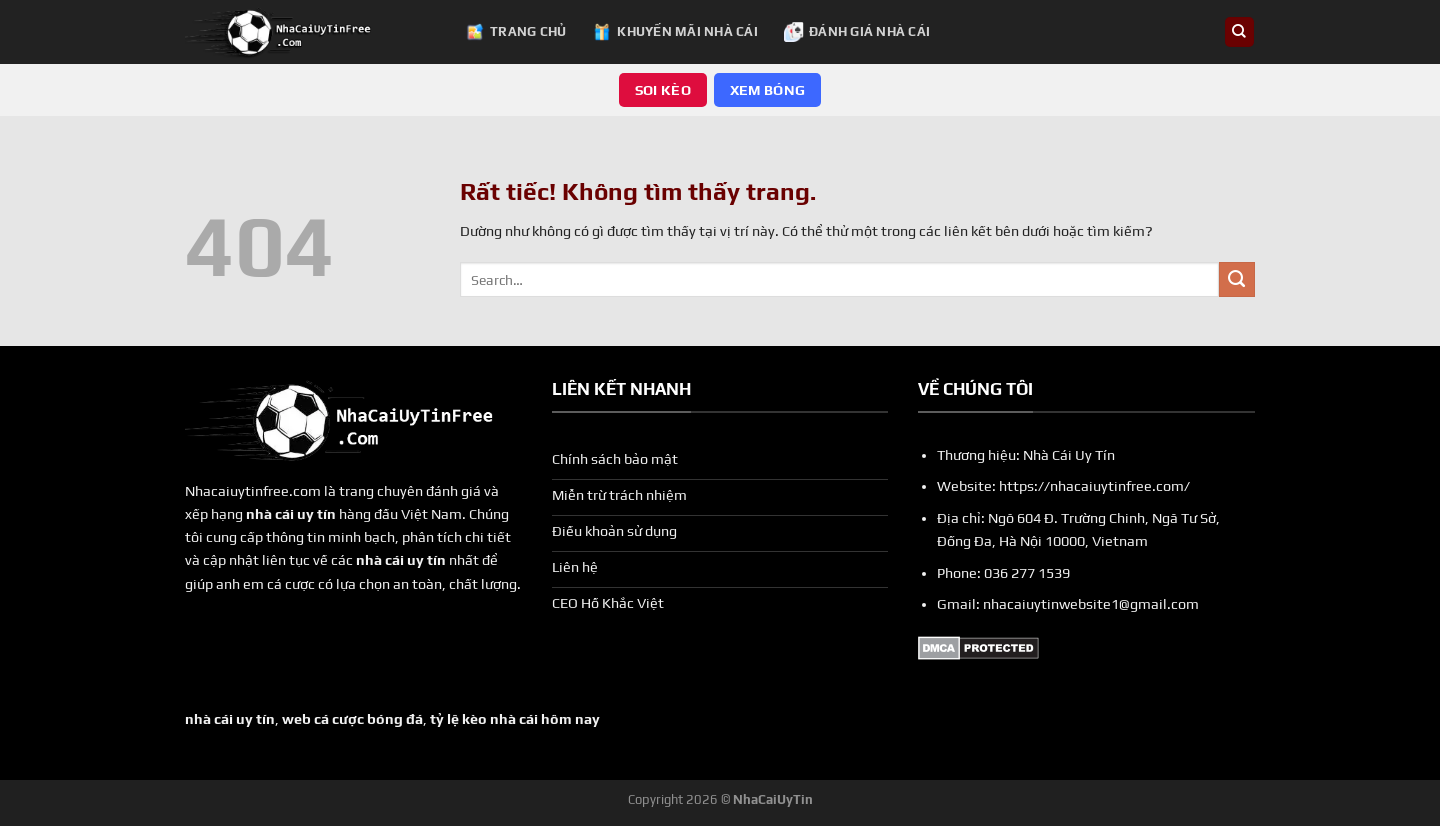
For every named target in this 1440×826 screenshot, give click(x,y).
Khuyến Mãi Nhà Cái (675, 32)
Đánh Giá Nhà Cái (857, 32)
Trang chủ (515, 32)
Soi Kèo (663, 90)
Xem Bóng (767, 90)
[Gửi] (1237, 280)
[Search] (1239, 32)
